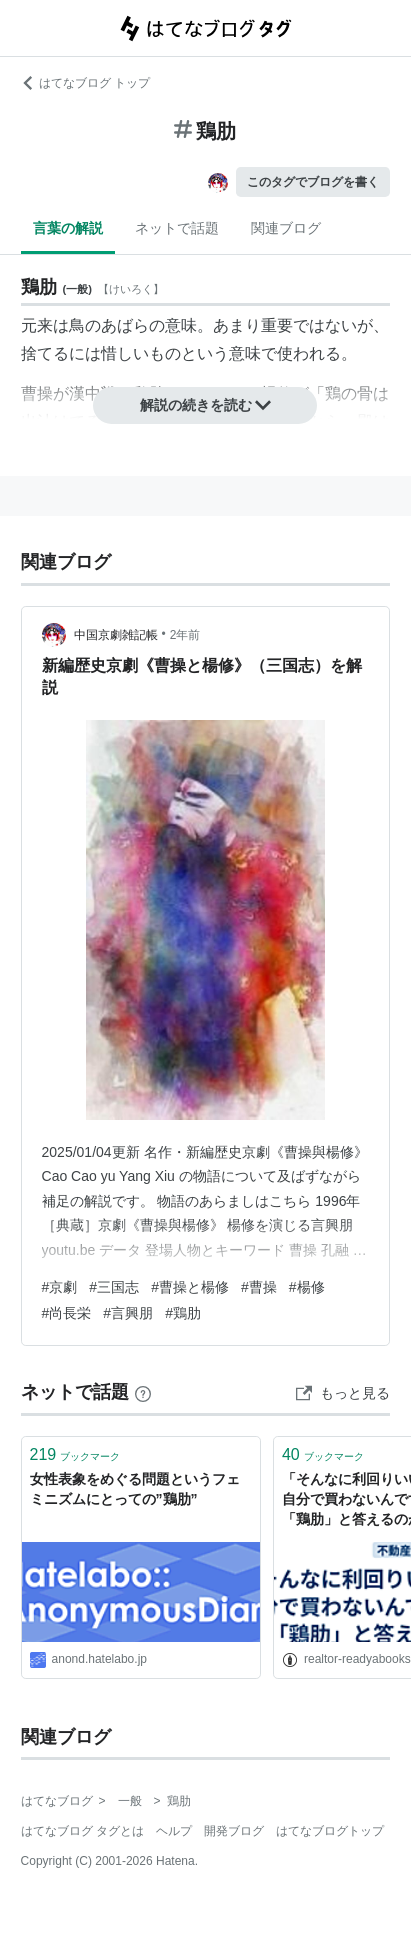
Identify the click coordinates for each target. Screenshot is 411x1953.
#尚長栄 (67, 1313)
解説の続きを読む (206, 405)
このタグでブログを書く (313, 182)
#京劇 (60, 1287)
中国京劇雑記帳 (116, 635)
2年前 (185, 635)
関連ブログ (286, 228)
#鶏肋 (183, 1313)
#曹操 (259, 1287)
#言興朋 (128, 1313)
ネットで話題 (177, 228)
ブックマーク (75, 1454)
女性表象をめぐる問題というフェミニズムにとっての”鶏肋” (135, 1489)
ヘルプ (174, 1831)
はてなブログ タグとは (82, 1831)
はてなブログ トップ (85, 83)
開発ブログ (234, 1831)
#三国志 (114, 1287)
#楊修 (307, 1287)
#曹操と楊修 (190, 1287)
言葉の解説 (68, 228)
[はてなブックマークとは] (143, 1392)
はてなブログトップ (330, 1831)
